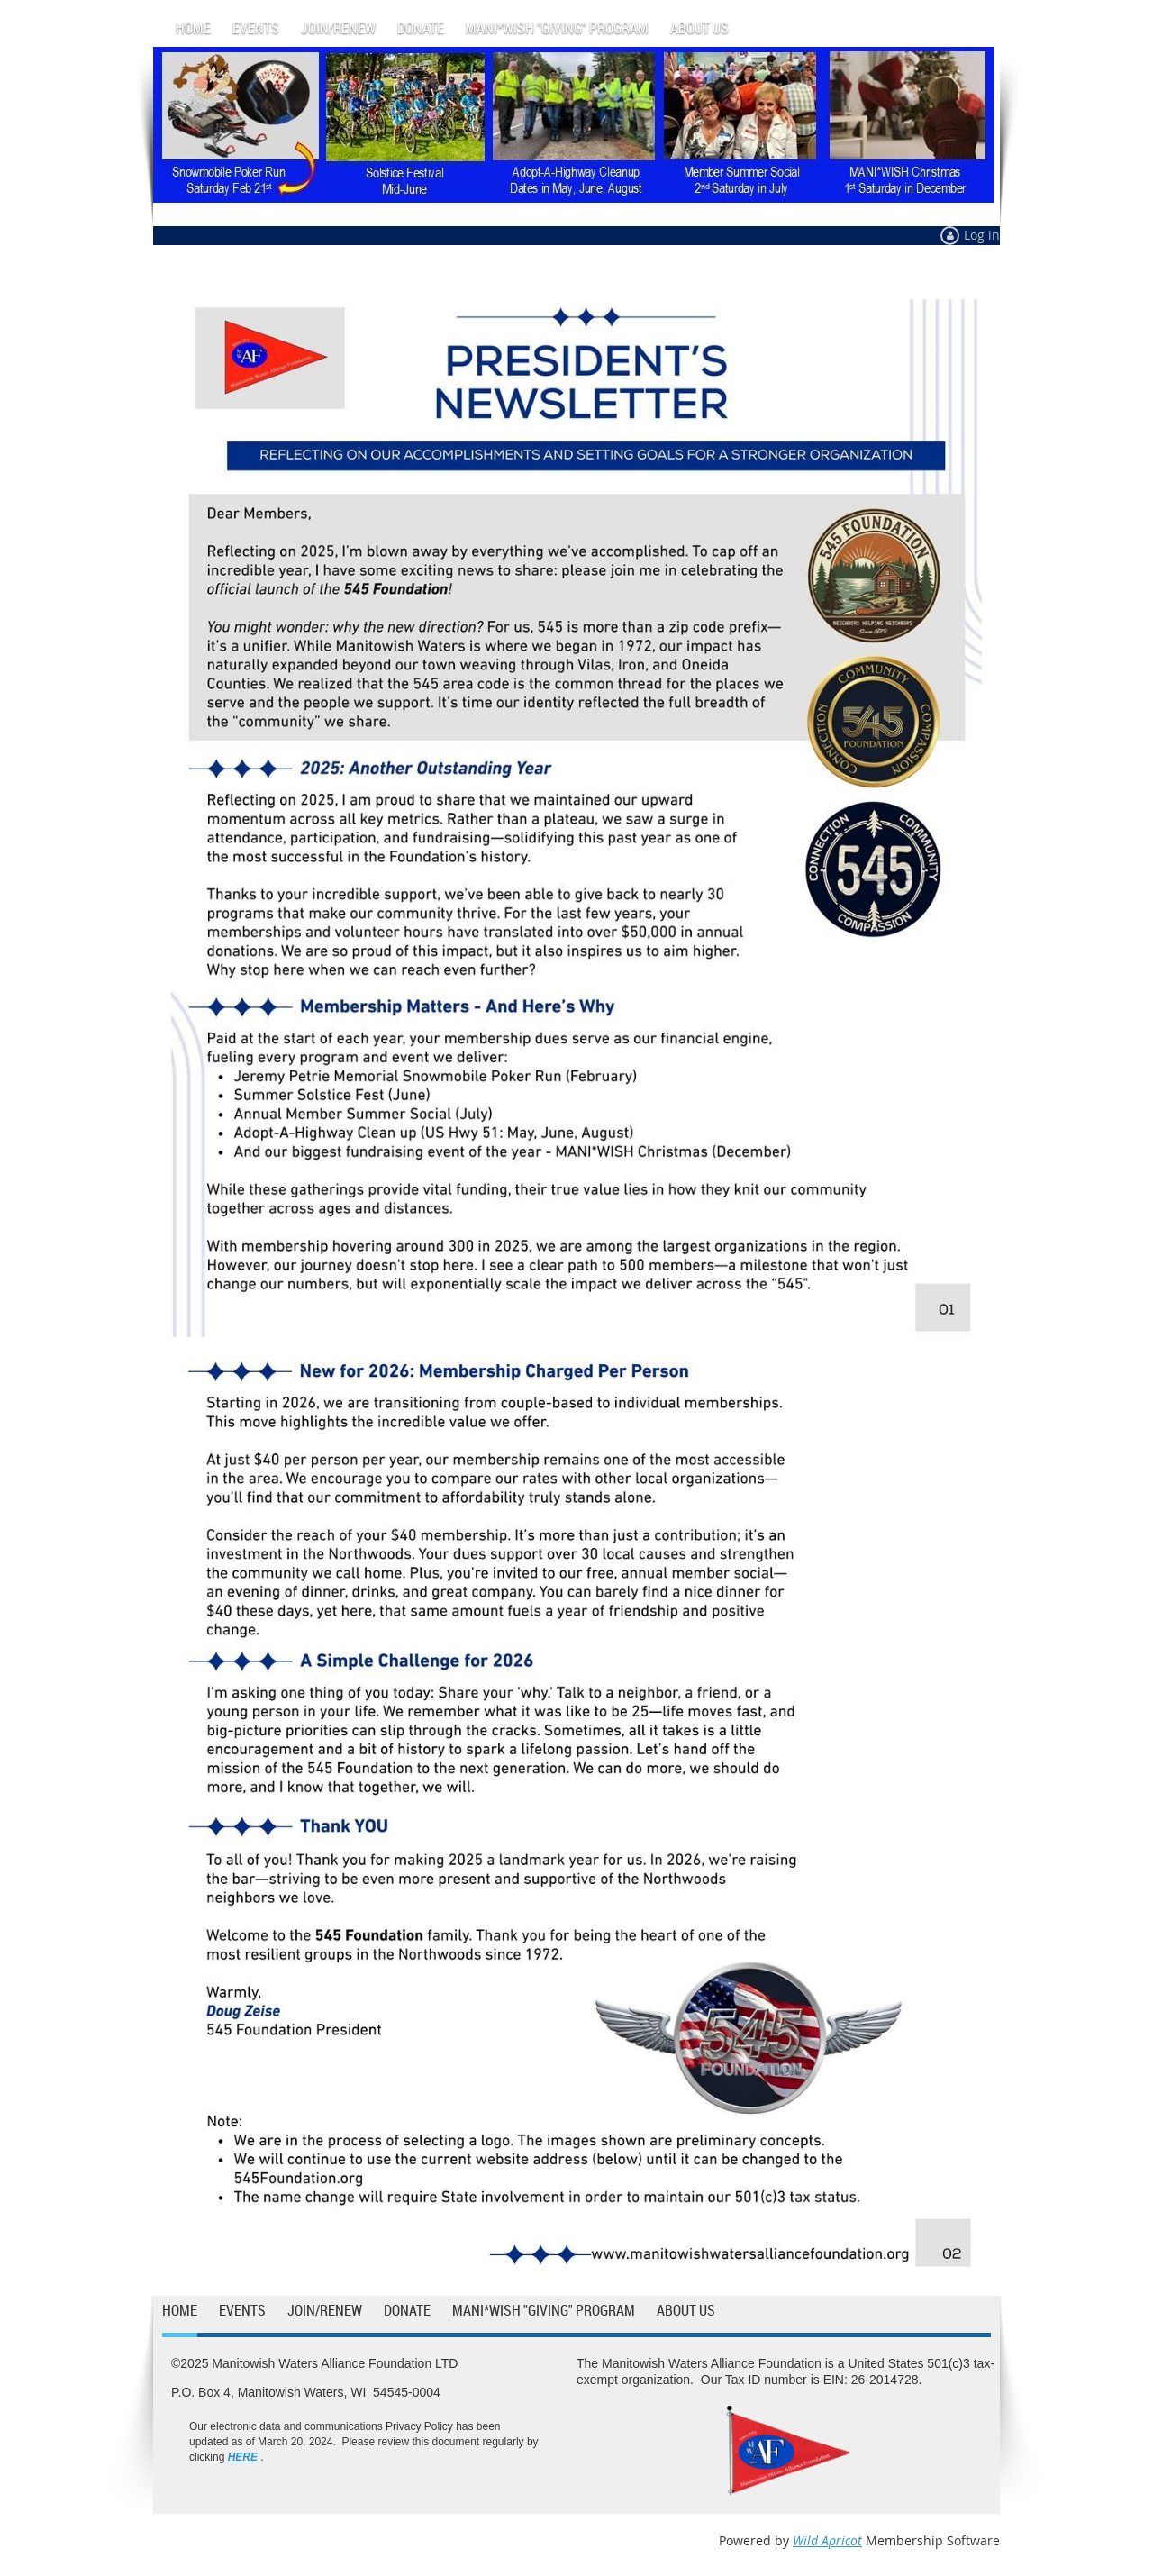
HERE (243, 2457)
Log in (982, 234)
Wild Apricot (827, 2540)
